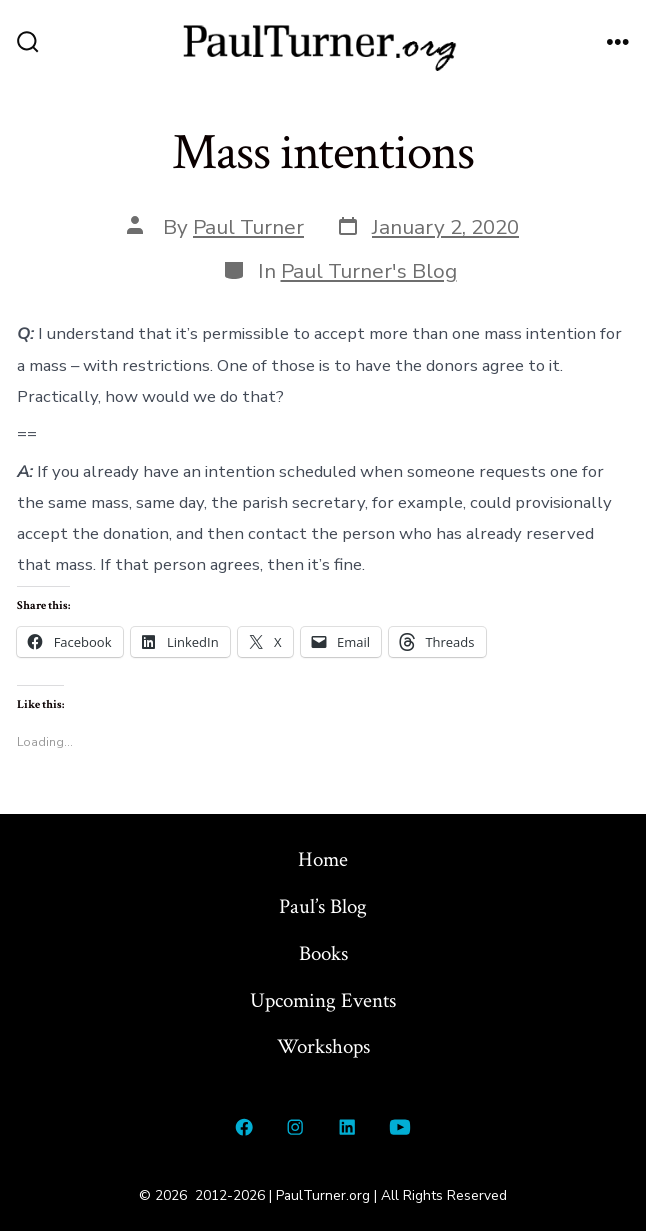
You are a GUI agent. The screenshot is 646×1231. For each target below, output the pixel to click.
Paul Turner (248, 227)
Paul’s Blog (323, 906)
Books (323, 953)
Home (323, 859)
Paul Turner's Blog (369, 271)
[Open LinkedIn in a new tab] (347, 1127)
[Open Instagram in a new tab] (296, 1127)
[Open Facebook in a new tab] (244, 1127)
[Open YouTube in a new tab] (400, 1127)
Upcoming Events (323, 1000)
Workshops (323, 1046)
